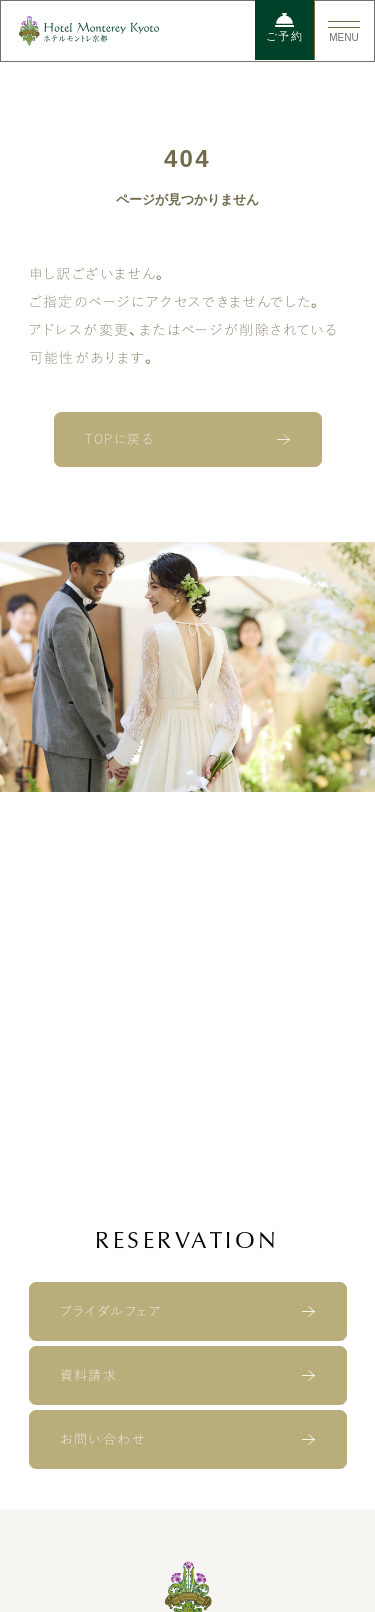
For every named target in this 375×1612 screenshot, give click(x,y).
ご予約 (284, 27)
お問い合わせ (102, 1439)
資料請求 (89, 1375)
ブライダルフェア (111, 1311)
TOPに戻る (119, 439)
